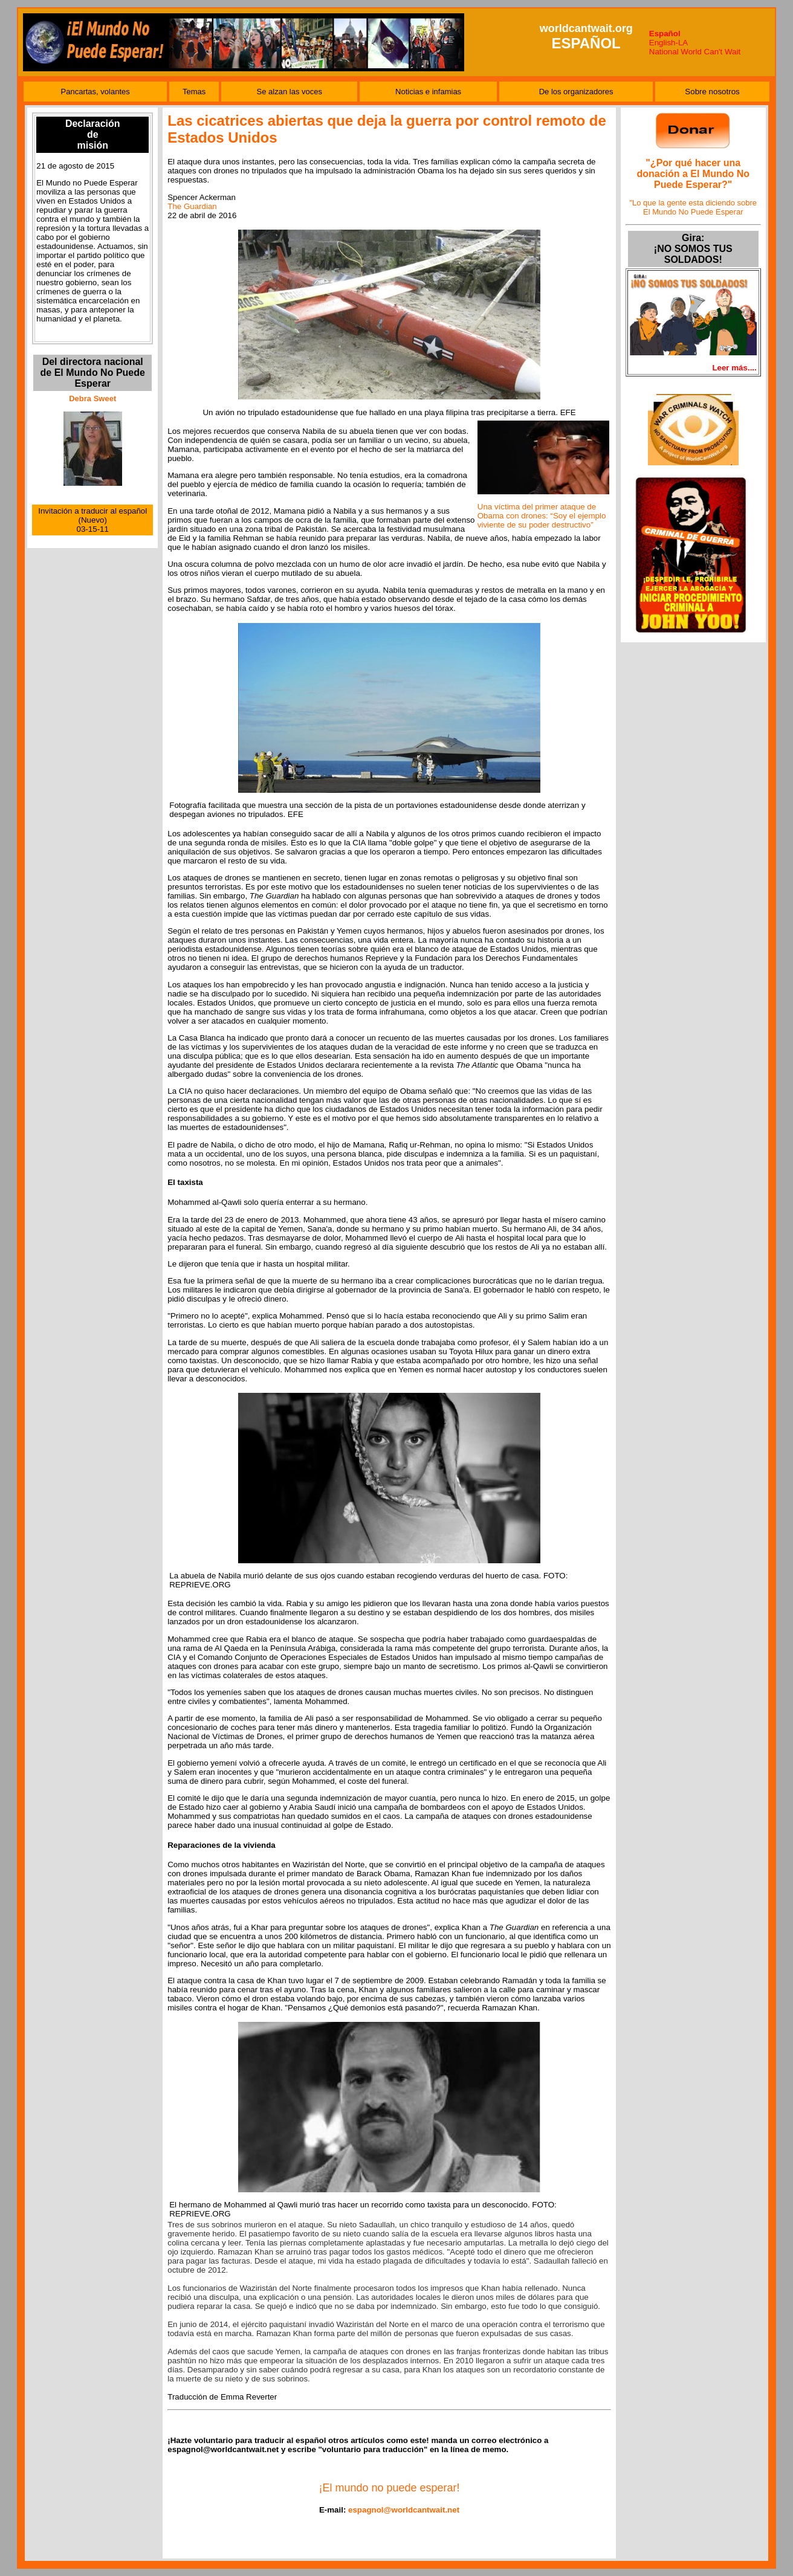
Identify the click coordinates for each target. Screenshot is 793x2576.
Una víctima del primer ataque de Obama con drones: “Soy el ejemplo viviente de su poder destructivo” (541, 515)
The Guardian (192, 206)
